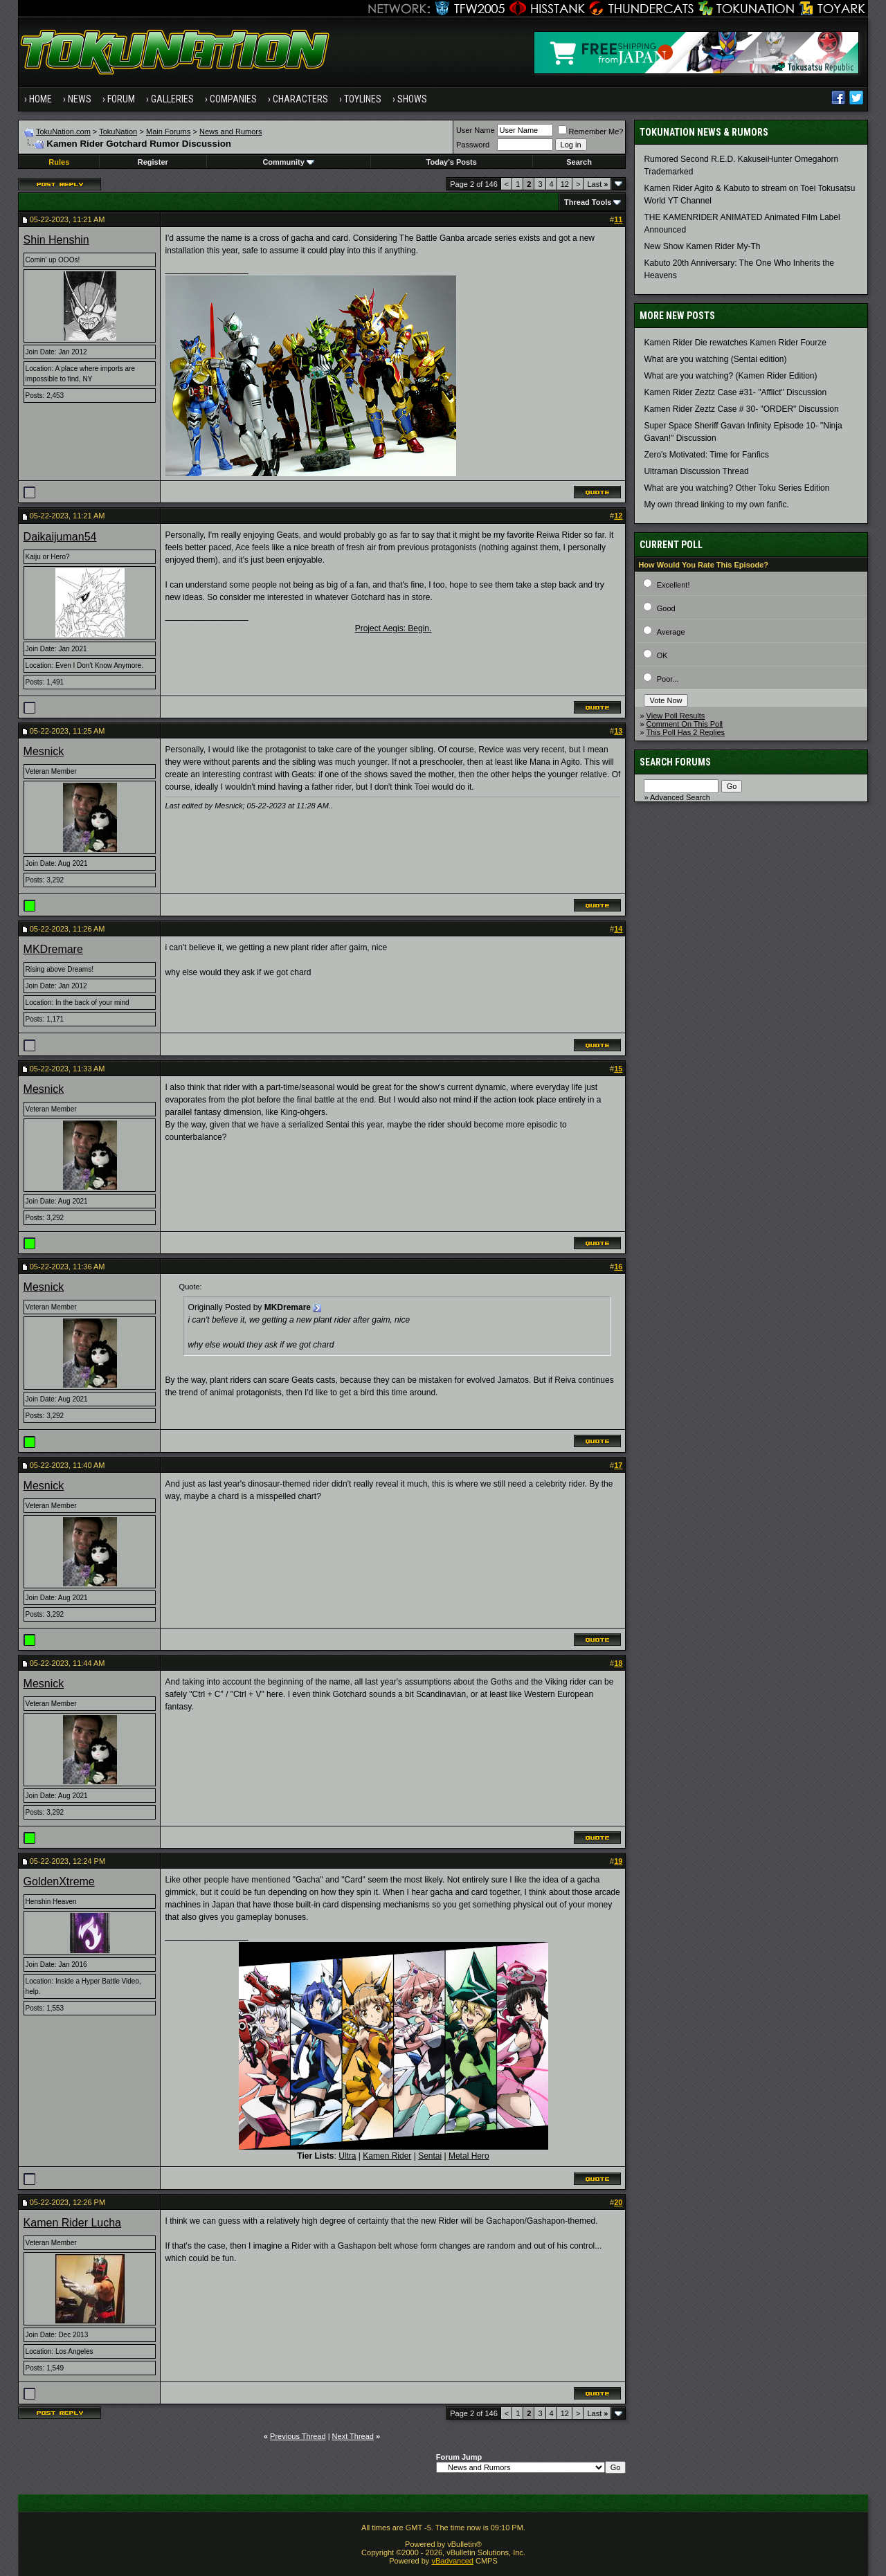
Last (597, 184)
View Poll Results (676, 715)
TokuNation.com (63, 131)
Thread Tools (587, 202)
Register (153, 162)
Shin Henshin (56, 240)
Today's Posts (451, 162)
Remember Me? (591, 131)
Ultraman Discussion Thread (696, 471)
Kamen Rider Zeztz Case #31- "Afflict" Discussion (735, 392)
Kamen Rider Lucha (72, 2223)
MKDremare (53, 949)
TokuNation (118, 131)
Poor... (668, 679)
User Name (475, 130)
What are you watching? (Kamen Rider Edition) (730, 376)
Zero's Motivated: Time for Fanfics (706, 455)
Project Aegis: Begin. (393, 628)
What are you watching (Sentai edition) (715, 359)
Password (472, 144)
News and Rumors (230, 131)
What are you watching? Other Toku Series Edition (736, 488)
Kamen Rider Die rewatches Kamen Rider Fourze (735, 342)
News (79, 99)
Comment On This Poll (685, 724)
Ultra (347, 2156)
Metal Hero (469, 2156)
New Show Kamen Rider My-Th (702, 246)
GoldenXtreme (59, 1881)
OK (662, 655)
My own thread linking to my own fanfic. (716, 504)
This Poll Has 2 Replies (685, 732)
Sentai (430, 2156)
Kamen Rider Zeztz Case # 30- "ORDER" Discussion (741, 409)
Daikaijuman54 (60, 537)
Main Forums (168, 131)
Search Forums (675, 762)
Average (671, 632)
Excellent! (673, 585)
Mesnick (44, 751)
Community (288, 162)
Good (666, 608)
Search (579, 162)
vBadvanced (452, 2561)
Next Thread (353, 2436)
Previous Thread (298, 2436)
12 (565, 184)
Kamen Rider (387, 2156)
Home (40, 99)
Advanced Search (680, 797)
